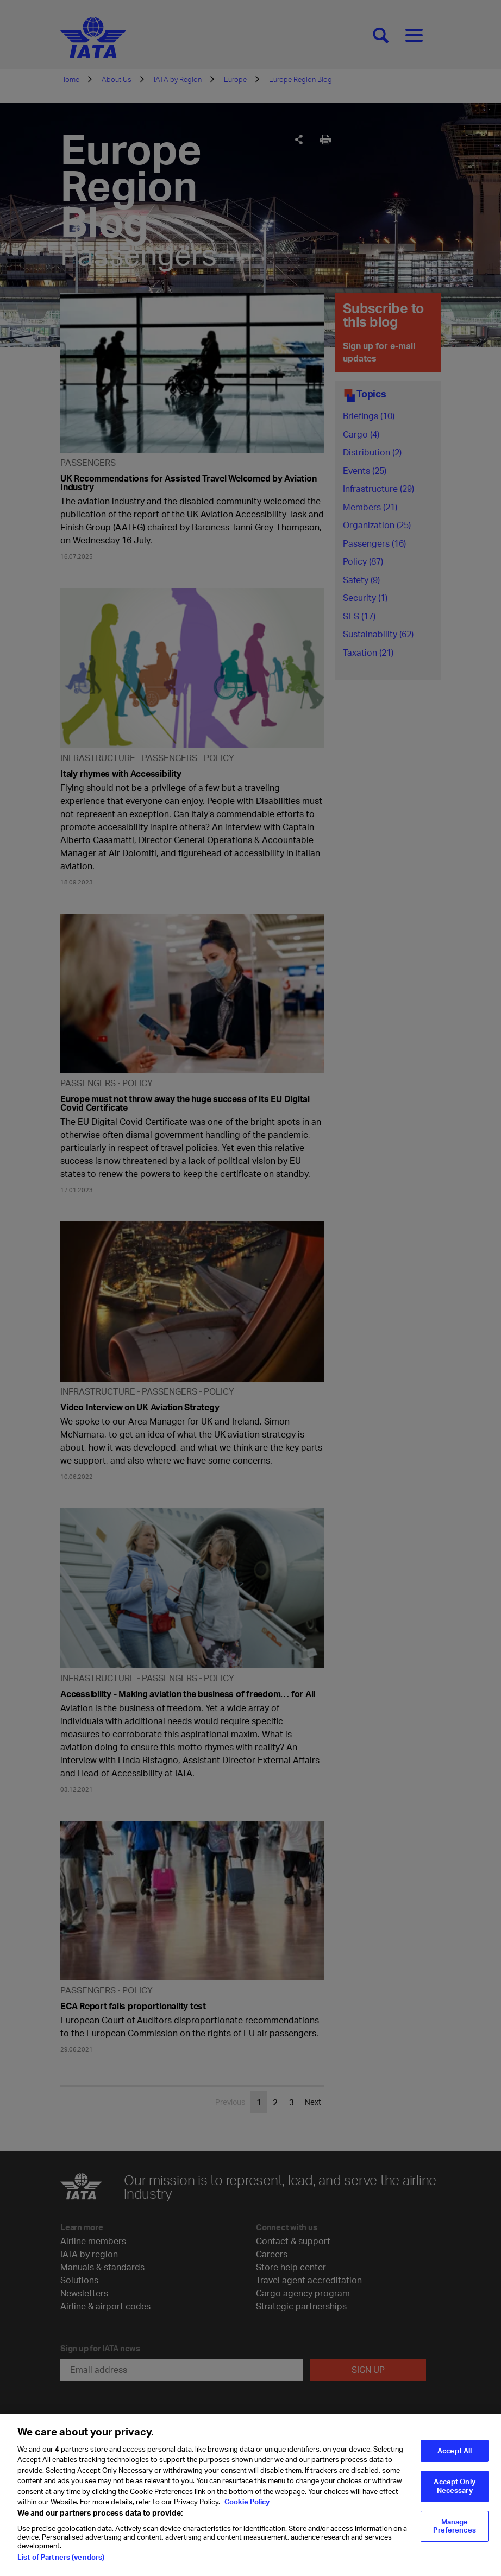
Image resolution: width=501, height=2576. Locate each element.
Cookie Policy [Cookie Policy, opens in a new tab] (246, 2508)
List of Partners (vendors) (60, 2563)
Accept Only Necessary (454, 2492)
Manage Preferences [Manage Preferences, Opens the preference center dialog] (454, 2532)
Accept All (454, 2457)
